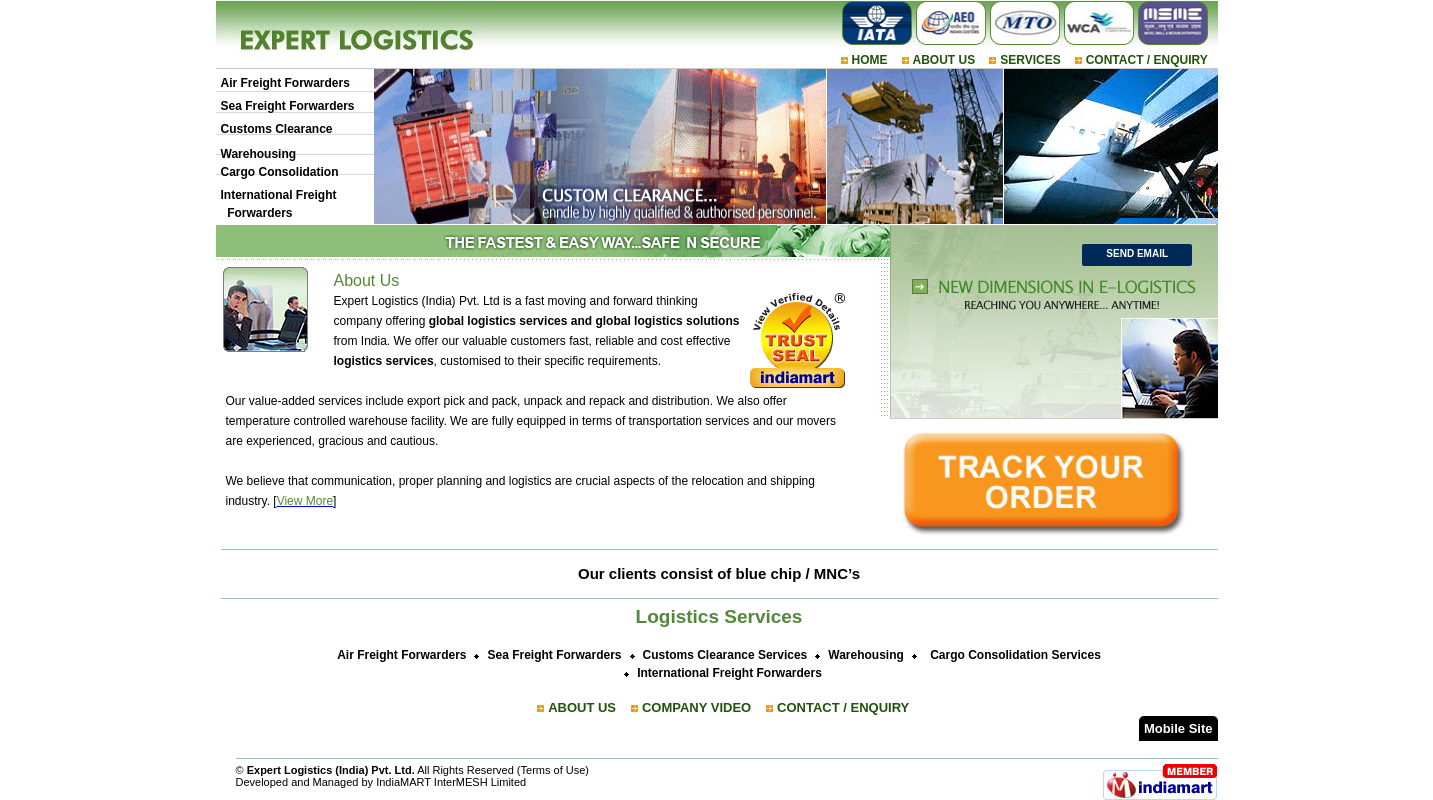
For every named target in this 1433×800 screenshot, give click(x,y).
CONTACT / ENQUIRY (1147, 60)
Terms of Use (553, 770)
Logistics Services (719, 616)
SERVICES (1030, 60)
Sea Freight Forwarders (288, 106)
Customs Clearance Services (725, 655)
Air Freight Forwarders (285, 83)
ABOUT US (944, 60)
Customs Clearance (277, 129)
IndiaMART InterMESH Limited (451, 782)
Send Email (1137, 253)
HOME (870, 60)
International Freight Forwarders (729, 673)
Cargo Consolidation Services (1015, 655)
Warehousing (259, 154)
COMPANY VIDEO (696, 707)
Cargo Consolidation (280, 172)
